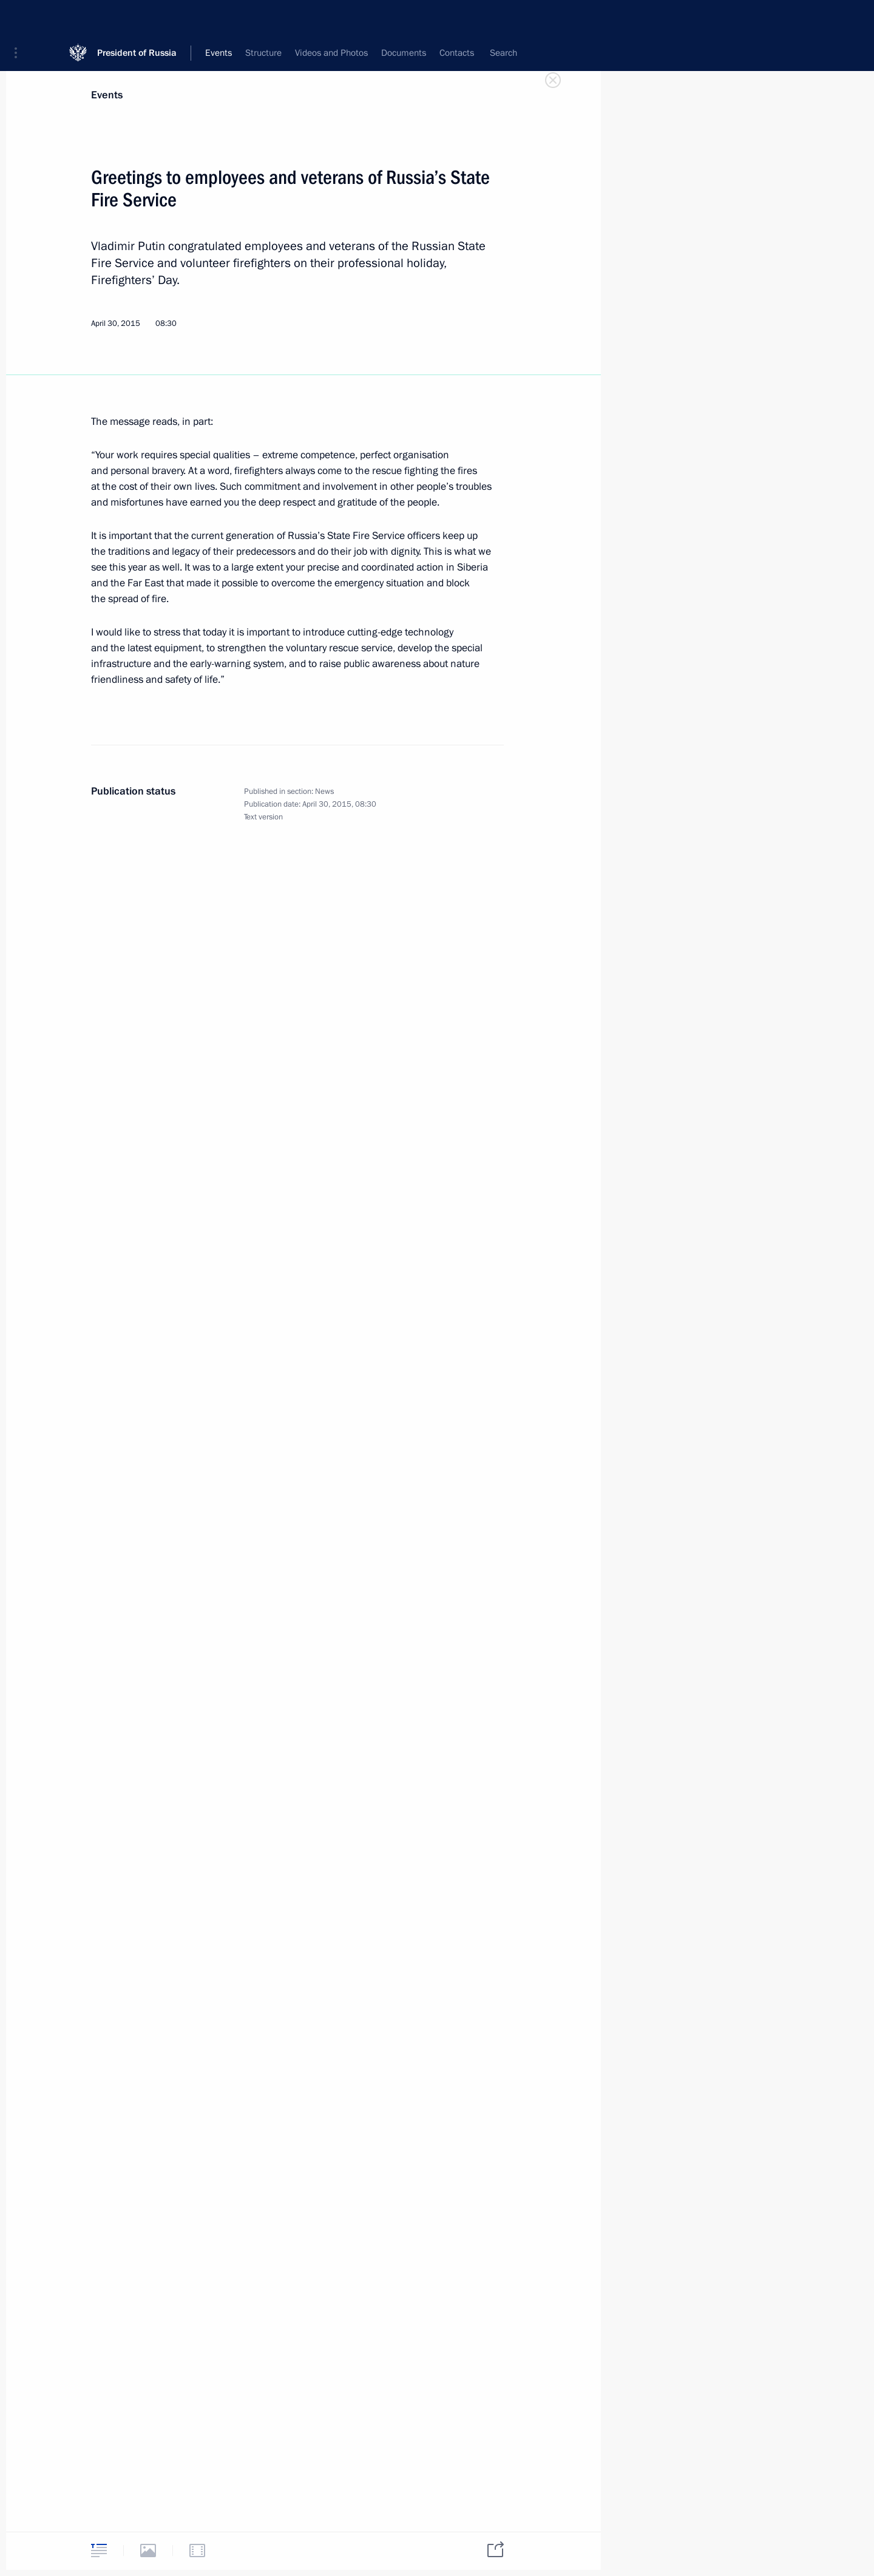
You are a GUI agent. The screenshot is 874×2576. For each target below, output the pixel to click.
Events (107, 95)
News (324, 791)
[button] (20, 18)
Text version (263, 817)
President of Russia (137, 18)
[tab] (99, 2550)
